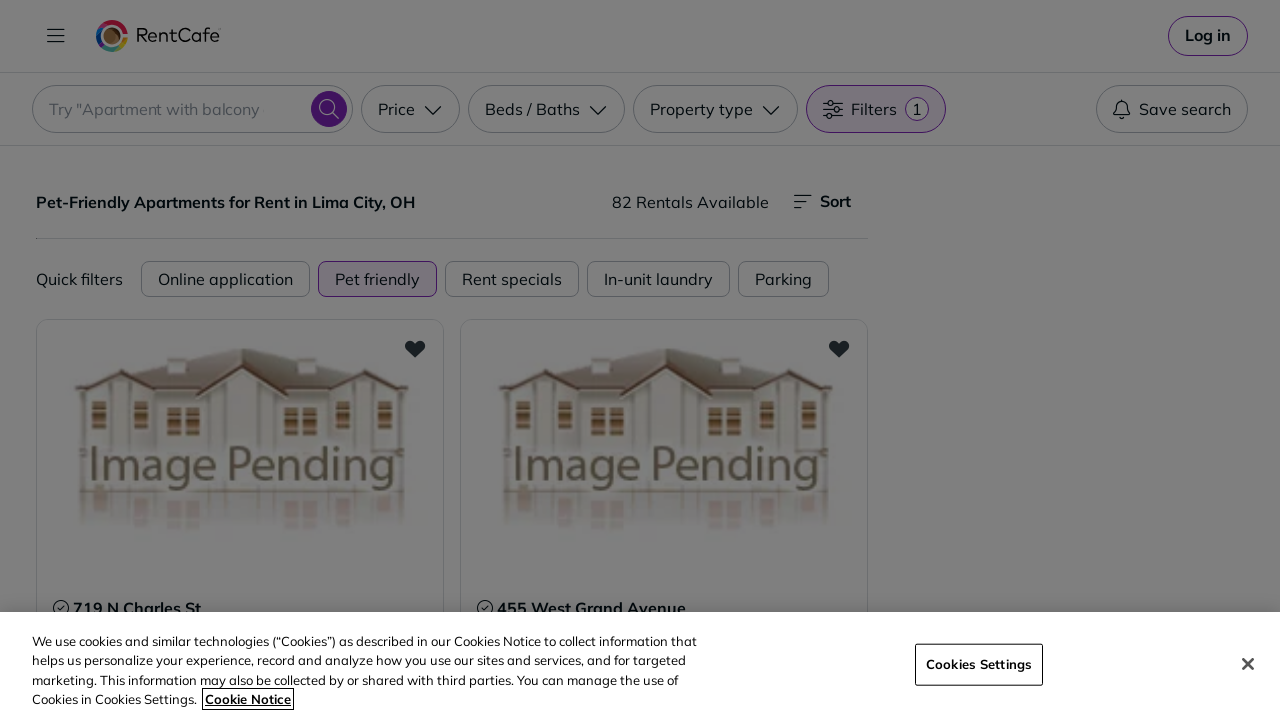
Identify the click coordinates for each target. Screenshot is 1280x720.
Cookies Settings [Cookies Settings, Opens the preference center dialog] (979, 664)
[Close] (1248, 664)
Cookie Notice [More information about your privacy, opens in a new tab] (248, 699)
